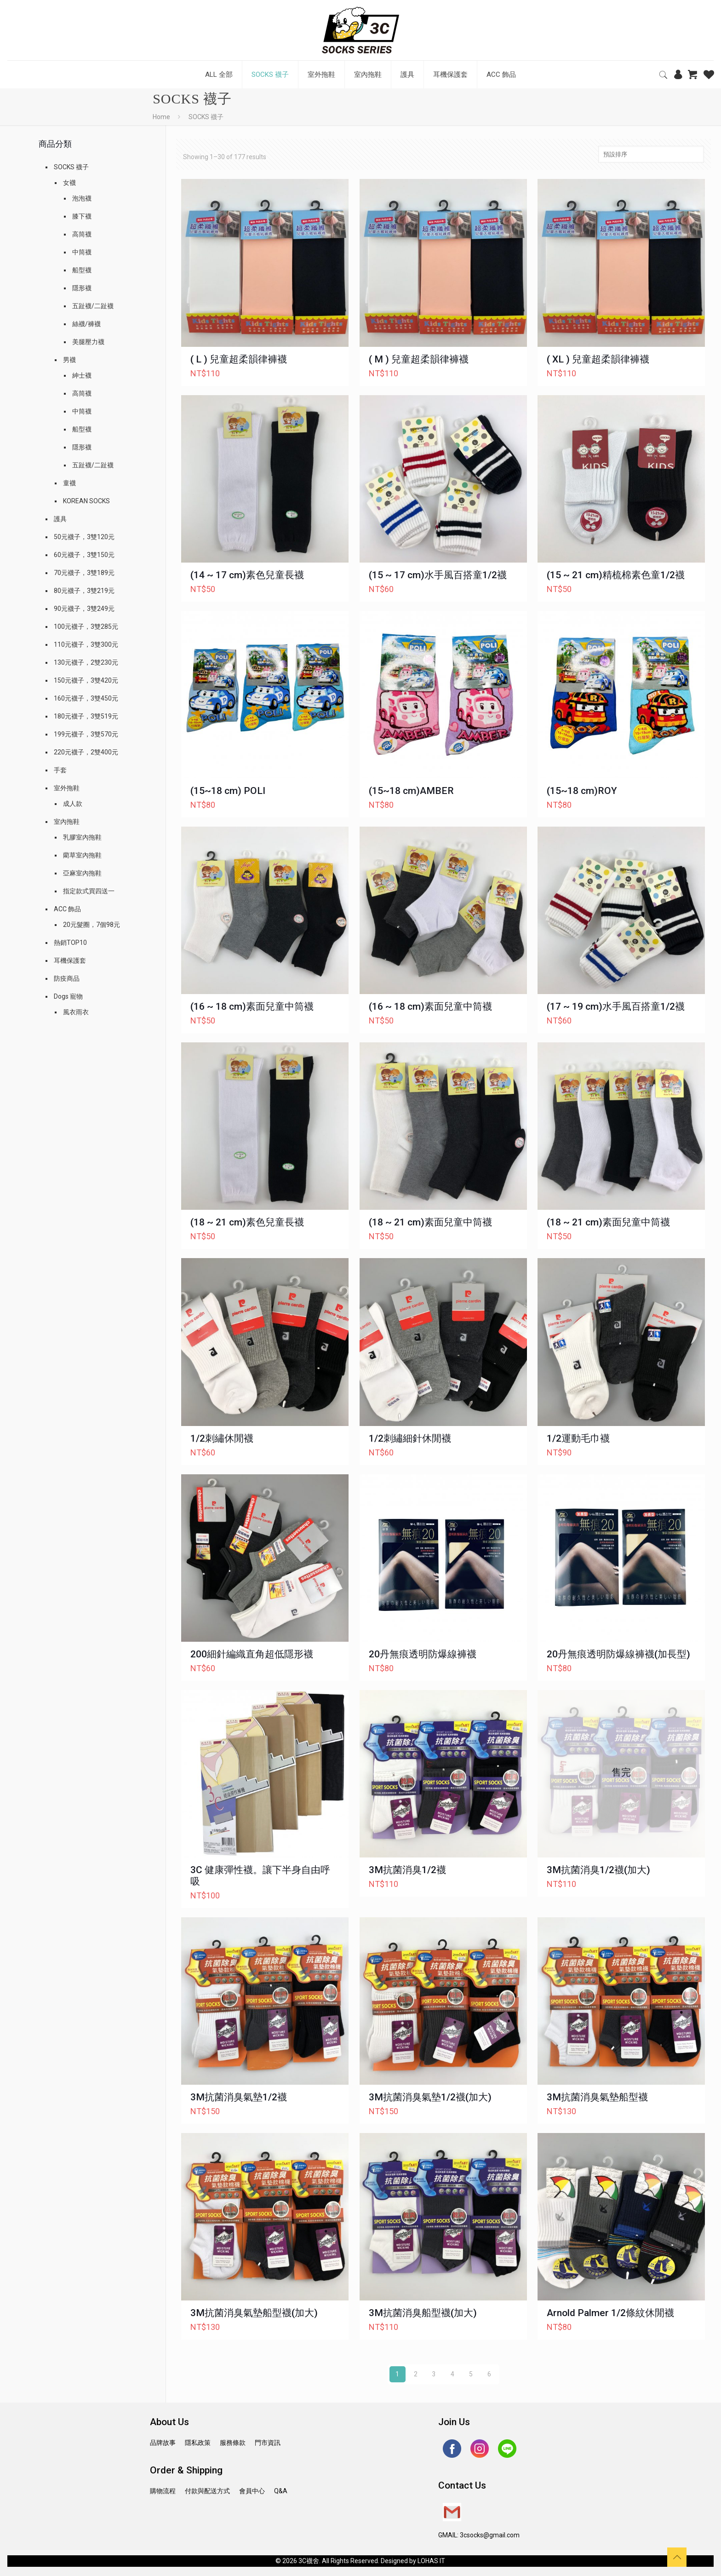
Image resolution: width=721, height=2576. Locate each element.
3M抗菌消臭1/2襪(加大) (598, 1869)
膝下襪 (82, 216)
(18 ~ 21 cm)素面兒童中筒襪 (430, 1222)
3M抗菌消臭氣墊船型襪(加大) (254, 2312)
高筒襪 (82, 234)
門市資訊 (267, 2442)
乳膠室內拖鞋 (82, 837)
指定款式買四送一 (88, 891)
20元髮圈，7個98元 (91, 924)
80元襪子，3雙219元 (84, 590)
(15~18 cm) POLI (227, 790)
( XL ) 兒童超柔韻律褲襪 (598, 359)
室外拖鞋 (67, 788)
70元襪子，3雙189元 (84, 572)
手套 (60, 770)
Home (161, 117)
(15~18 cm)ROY (582, 790)
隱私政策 (198, 2442)
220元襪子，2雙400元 (86, 752)
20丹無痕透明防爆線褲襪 (422, 1654)
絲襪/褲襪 (86, 324)
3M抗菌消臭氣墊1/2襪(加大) (430, 2097)
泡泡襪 (82, 198)
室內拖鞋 (67, 821)
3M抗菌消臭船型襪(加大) (423, 2312)
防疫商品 (67, 978)
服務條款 (233, 2442)
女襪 (69, 182)
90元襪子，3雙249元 (84, 608)
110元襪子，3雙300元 (86, 644)
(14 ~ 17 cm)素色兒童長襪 (247, 575)
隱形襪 (82, 288)
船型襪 (82, 270)
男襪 (69, 359)
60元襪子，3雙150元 (84, 554)
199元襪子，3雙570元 (86, 734)
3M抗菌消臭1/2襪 (407, 1869)
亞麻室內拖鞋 (82, 873)
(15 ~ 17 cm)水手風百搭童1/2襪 (438, 575)
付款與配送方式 (207, 2491)
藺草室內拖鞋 (82, 855)
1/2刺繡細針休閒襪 (410, 1438)
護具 (60, 519)
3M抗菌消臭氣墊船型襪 (597, 2097)
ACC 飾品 (67, 909)
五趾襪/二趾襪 (93, 306)
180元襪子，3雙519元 (86, 716)
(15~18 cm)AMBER (411, 790)
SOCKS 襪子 (71, 167)
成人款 (72, 803)
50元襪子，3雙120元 (84, 536)
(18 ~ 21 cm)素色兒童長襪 (247, 1222)
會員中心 (252, 2491)
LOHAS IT (431, 2560)
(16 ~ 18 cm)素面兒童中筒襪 (252, 1006)
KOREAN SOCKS (86, 501)
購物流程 (163, 2491)
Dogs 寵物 (68, 996)
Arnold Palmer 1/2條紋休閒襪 (610, 2312)
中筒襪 (82, 252)
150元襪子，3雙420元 (86, 680)
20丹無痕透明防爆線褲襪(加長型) (618, 1654)
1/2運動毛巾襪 (578, 1438)
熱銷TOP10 (70, 942)
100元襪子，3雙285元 (86, 626)
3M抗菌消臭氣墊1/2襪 (238, 2097)
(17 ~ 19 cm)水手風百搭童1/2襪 (616, 1006)
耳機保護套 (70, 960)
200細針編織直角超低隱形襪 (251, 1654)
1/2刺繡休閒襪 (221, 1438)
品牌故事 (163, 2442)
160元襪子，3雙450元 (86, 698)
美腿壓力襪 (88, 341)
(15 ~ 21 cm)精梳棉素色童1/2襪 (616, 575)
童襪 (69, 483)
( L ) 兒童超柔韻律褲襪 (238, 359)
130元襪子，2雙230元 (86, 662)
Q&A (280, 2491)
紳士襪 (82, 375)
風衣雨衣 (76, 1012)
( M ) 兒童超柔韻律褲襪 (419, 359)
